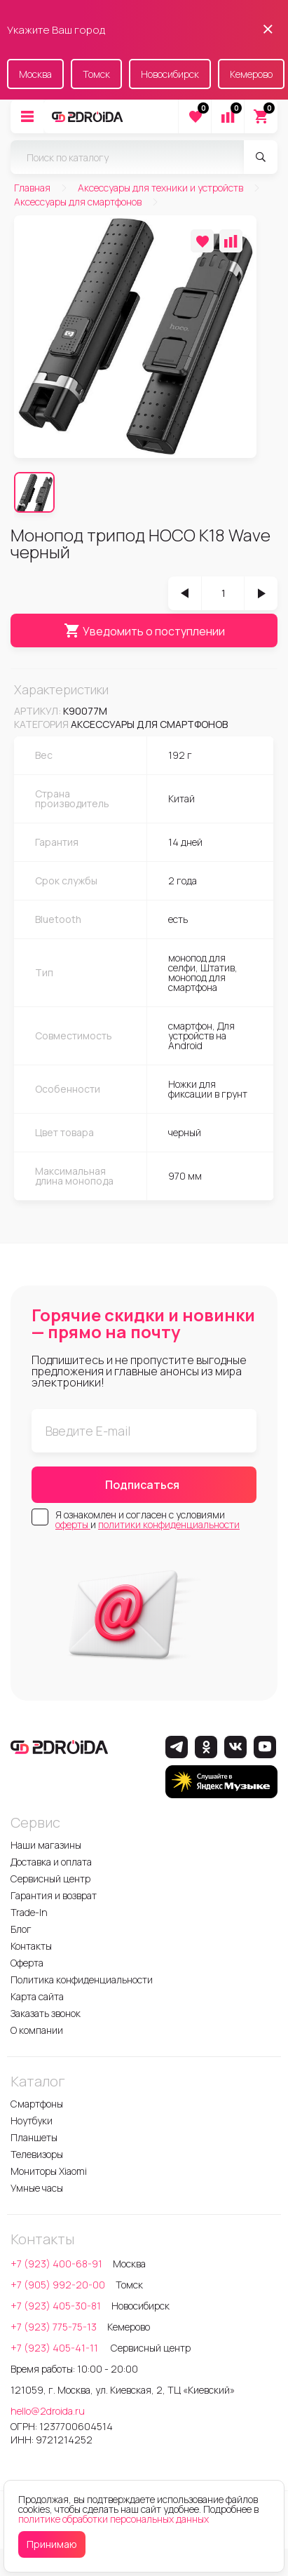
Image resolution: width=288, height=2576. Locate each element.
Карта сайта (37, 1996)
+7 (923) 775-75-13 (54, 2326)
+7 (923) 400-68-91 (56, 2263)
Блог (21, 1929)
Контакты (31, 1946)
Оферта (27, 1962)
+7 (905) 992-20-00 (58, 2284)
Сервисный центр (50, 1878)
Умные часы (37, 2187)
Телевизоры (37, 2154)
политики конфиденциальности (169, 1524)
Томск (96, 74)
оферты (72, 1524)
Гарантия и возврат (54, 1895)
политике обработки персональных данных (113, 2519)
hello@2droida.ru (48, 2410)
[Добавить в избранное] (202, 240)
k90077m (85, 710)
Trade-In (29, 1912)
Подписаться (142, 1484)
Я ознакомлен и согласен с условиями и (147, 1520)
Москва (35, 74)
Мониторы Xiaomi (49, 2171)
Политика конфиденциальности (82, 1979)
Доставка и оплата (51, 1861)
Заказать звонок (46, 2013)
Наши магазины (46, 1845)
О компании (37, 2030)
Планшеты (34, 2137)
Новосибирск (170, 74)
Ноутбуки (32, 2120)
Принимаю (52, 2544)
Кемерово (251, 74)
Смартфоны (37, 2103)
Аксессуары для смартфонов (149, 724)
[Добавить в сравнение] (230, 240)
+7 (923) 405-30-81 (56, 2305)
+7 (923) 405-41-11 (55, 2347)
